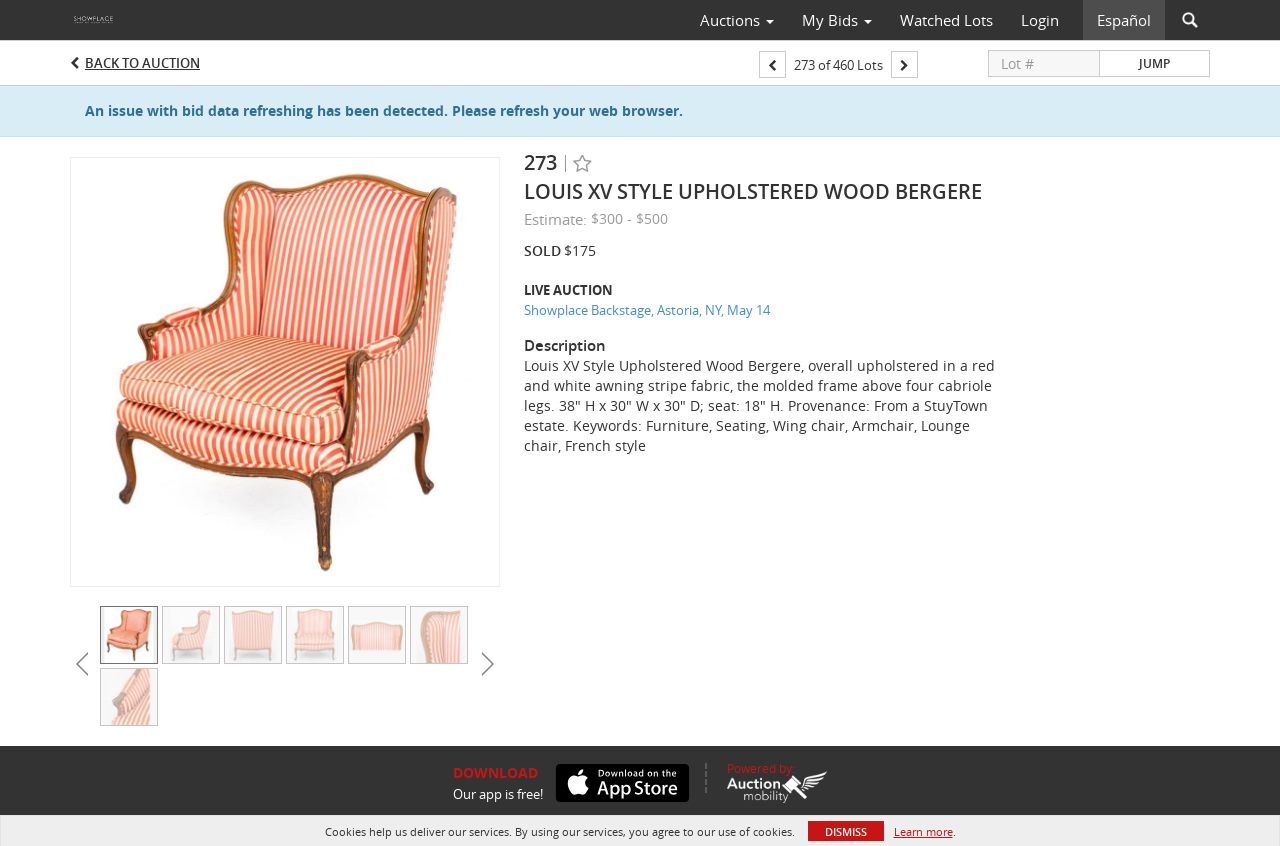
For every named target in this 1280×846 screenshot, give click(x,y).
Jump (1154, 63)
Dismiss (846, 831)
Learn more (923, 831)
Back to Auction (142, 63)
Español (1124, 20)
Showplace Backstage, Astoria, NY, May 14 (647, 310)
